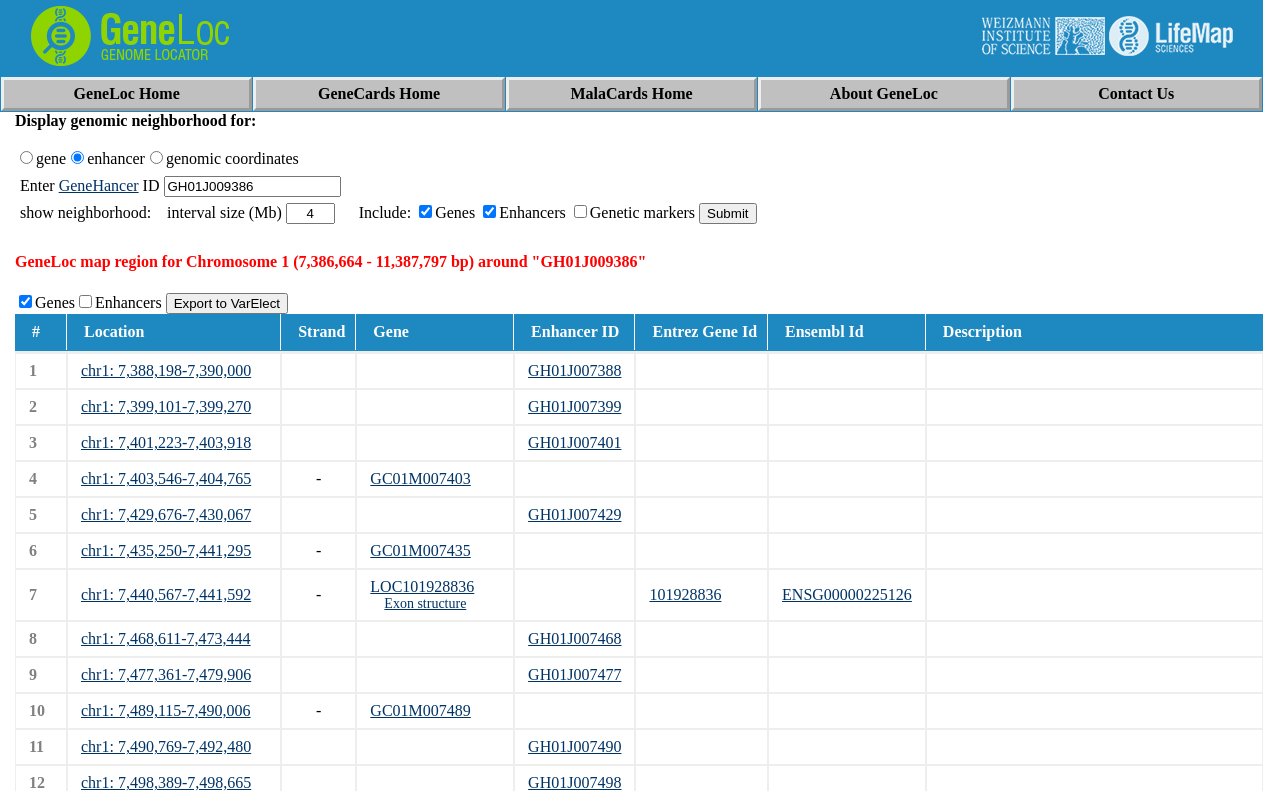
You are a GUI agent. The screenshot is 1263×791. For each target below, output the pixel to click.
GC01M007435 (420, 550)
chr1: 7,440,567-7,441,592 (166, 594)
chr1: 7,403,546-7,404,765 (166, 478)
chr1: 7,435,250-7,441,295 (166, 550)
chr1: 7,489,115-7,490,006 (166, 710)
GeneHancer (99, 185)
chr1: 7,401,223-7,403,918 (166, 442)
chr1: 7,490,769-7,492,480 (166, 746)
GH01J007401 (574, 442)
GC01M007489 (420, 710)
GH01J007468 (574, 638)
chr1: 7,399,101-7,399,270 (166, 406)
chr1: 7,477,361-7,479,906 (166, 674)
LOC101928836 (422, 586)
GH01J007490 (574, 746)
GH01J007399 (574, 406)
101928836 (685, 594)
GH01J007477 (574, 674)
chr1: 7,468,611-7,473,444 (166, 638)
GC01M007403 (420, 478)
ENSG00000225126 (847, 594)
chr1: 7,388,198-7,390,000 (166, 370)
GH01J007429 (574, 514)
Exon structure (425, 603)
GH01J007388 (574, 370)
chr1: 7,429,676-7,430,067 (166, 514)
